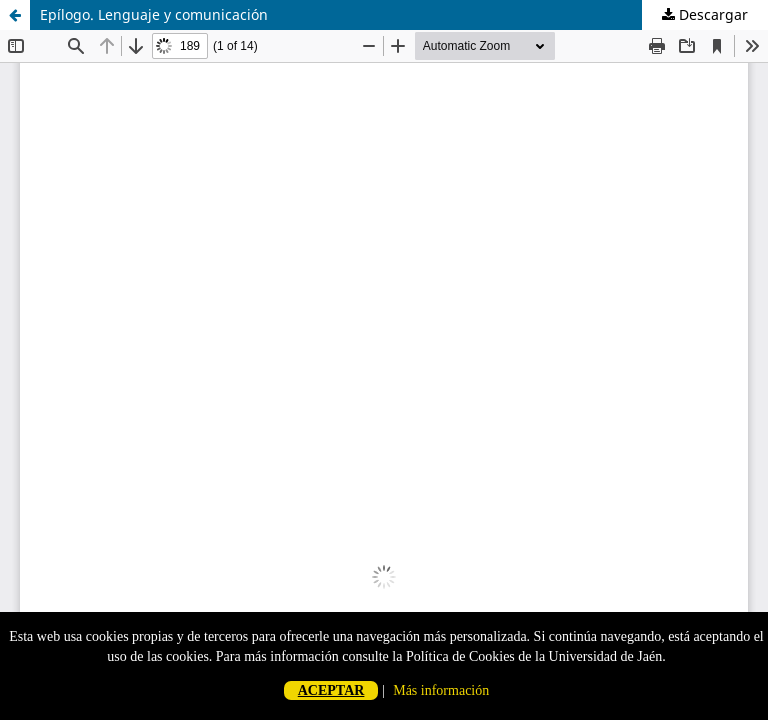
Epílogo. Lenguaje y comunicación (154, 14)
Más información (441, 690)
